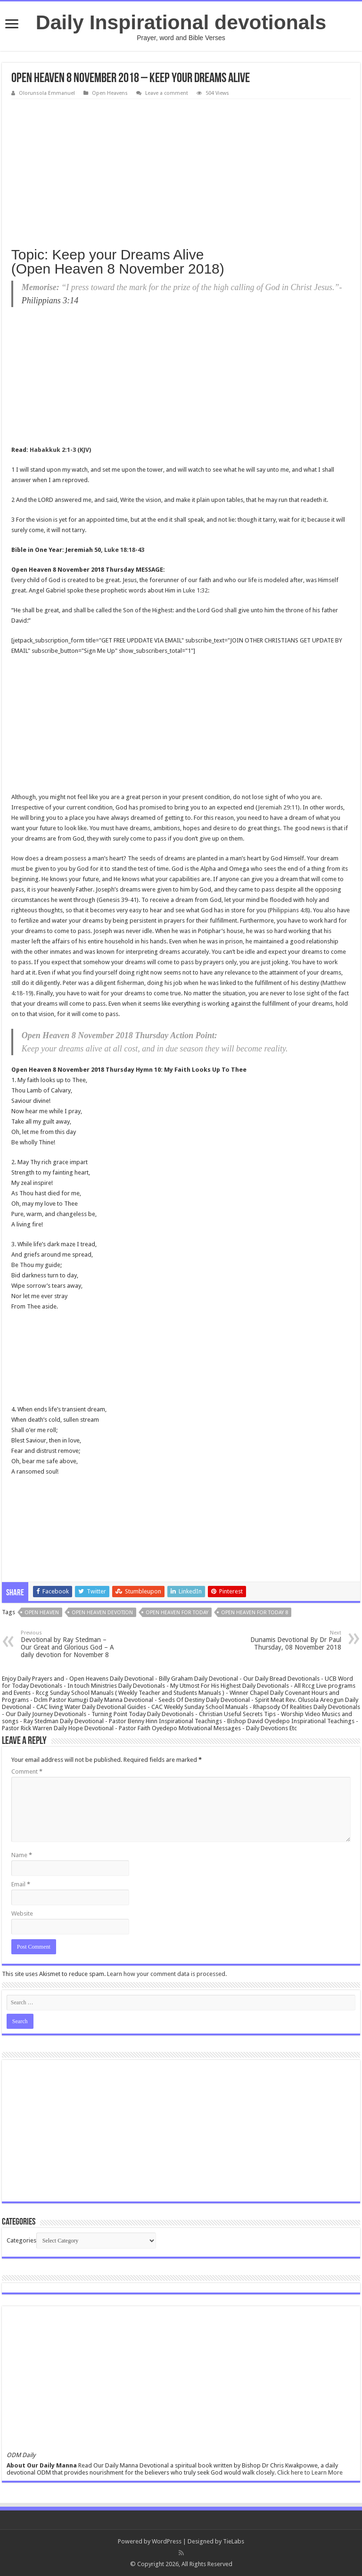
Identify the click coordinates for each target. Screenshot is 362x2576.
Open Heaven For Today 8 (254, 1612)
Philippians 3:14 (50, 300)
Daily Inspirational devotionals (181, 22)
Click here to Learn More (310, 2472)
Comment (26, 1771)
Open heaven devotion (102, 1612)
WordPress (166, 2541)
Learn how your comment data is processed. (167, 1973)
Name (21, 1855)
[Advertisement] (181, 170)
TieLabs (233, 2541)
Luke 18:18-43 (124, 549)
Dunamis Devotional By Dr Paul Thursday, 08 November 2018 (293, 1640)
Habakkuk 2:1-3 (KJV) (60, 449)
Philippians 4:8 (289, 910)
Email (20, 1884)
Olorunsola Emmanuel (47, 93)
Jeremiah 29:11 (278, 807)
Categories (21, 2240)
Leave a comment (166, 93)
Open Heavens (110, 93)
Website (22, 1913)
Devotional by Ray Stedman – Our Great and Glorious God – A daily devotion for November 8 (69, 1644)
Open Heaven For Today (177, 1612)
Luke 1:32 (195, 590)
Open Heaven (42, 1612)
